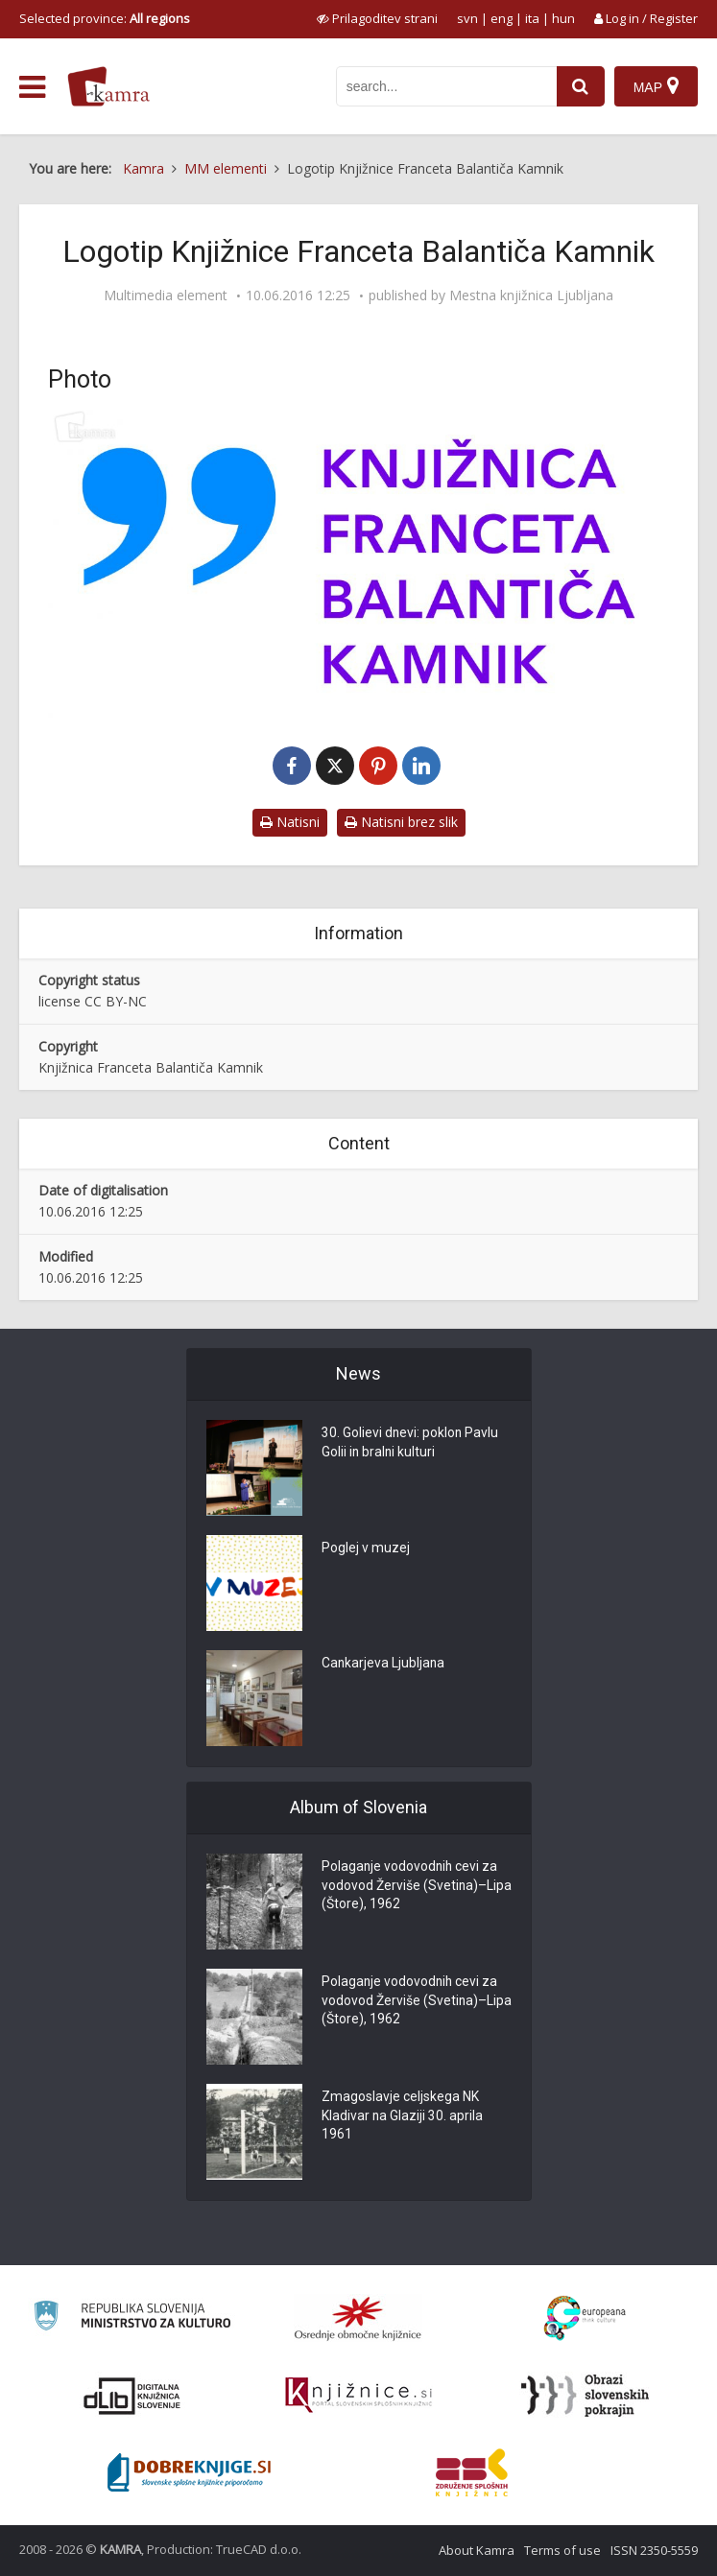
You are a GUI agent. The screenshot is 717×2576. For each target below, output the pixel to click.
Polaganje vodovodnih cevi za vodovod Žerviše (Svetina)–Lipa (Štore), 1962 (411, 1887)
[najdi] (581, 86)
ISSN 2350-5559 (654, 2550)
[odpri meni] (32, 87)
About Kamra (476, 2550)
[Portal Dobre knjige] (189, 2472)
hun (563, 18)
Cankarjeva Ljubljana (384, 1664)
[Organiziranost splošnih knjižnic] (358, 2318)
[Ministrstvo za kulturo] (132, 2318)
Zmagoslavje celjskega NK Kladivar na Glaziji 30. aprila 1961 (403, 2117)
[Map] (656, 86)
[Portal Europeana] (585, 2318)
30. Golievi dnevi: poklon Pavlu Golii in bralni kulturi (411, 1444)
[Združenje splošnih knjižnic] (472, 2472)
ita (532, 18)
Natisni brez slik (401, 822)
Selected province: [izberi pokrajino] (104, 18)
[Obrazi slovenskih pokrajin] (585, 2396)
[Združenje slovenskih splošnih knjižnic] (358, 2395)
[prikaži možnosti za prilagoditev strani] (377, 18)
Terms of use (562, 2550)
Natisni (290, 822)
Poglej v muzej (366, 1549)
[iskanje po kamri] (446, 86)
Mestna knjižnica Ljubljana (531, 295)
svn (467, 18)
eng (501, 18)
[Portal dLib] (132, 2396)
